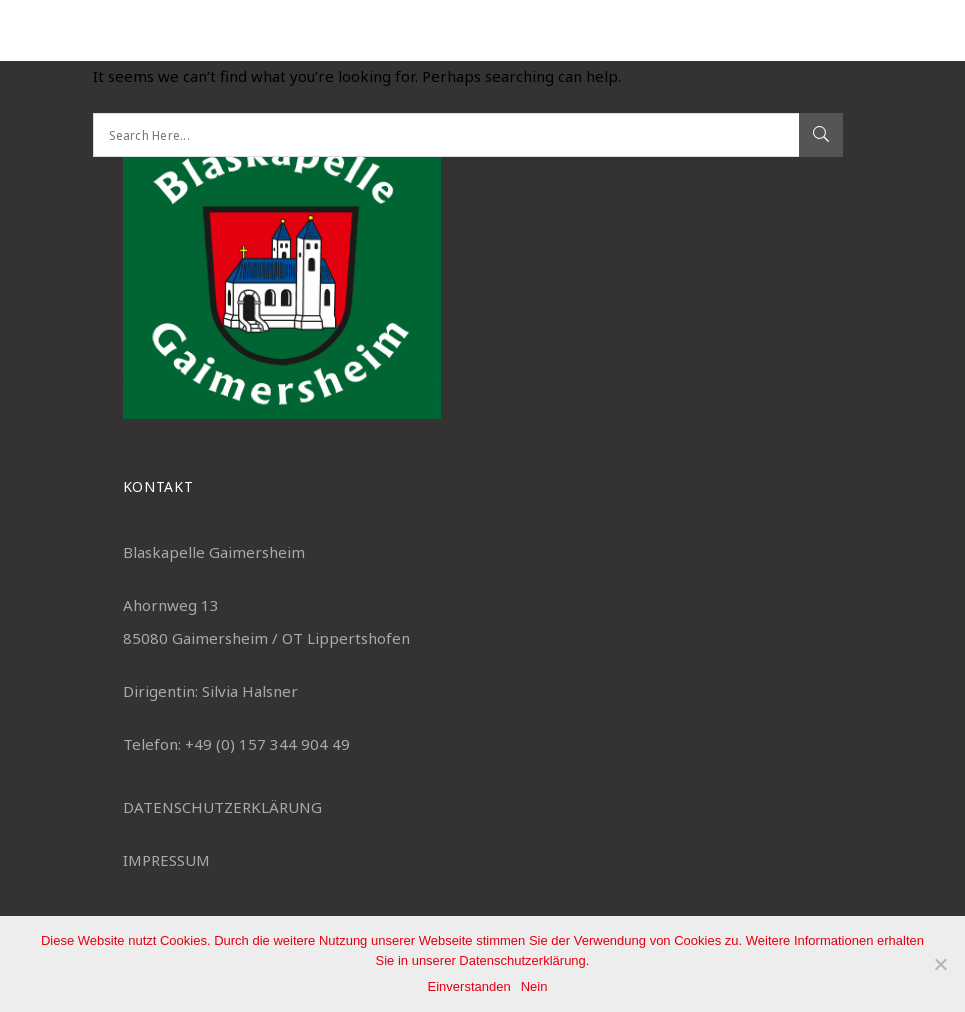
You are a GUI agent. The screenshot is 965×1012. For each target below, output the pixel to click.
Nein (534, 986)
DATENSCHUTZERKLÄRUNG (222, 807)
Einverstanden (469, 986)
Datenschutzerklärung (522, 960)
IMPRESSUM (166, 860)
